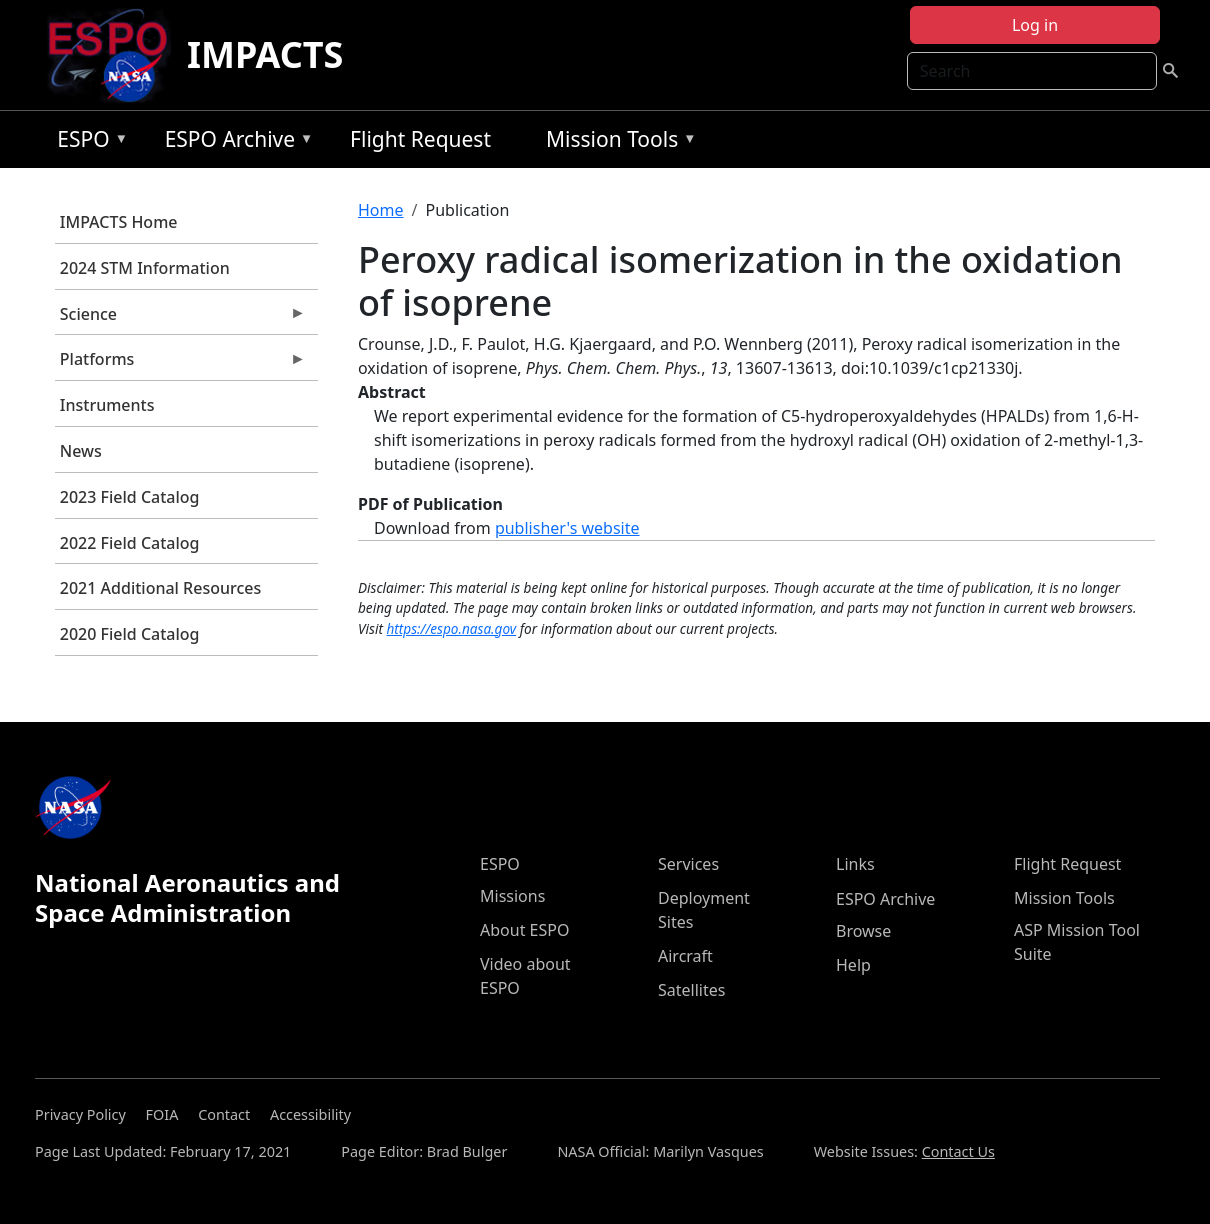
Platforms (180, 364)
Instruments (107, 405)
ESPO (87, 142)
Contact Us (958, 1151)
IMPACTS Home (119, 222)
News (81, 451)
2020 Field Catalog (130, 634)
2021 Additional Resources (160, 588)
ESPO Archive (234, 142)
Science (180, 319)
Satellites (691, 990)
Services (688, 864)
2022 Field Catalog (130, 543)
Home (381, 210)
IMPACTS (265, 54)
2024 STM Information (145, 268)
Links (855, 864)
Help (853, 965)
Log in (1035, 25)
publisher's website (567, 528)
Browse (863, 931)
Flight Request (420, 139)
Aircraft (685, 956)
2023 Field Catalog (130, 497)
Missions (512, 896)
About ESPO (524, 930)
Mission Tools (616, 142)
